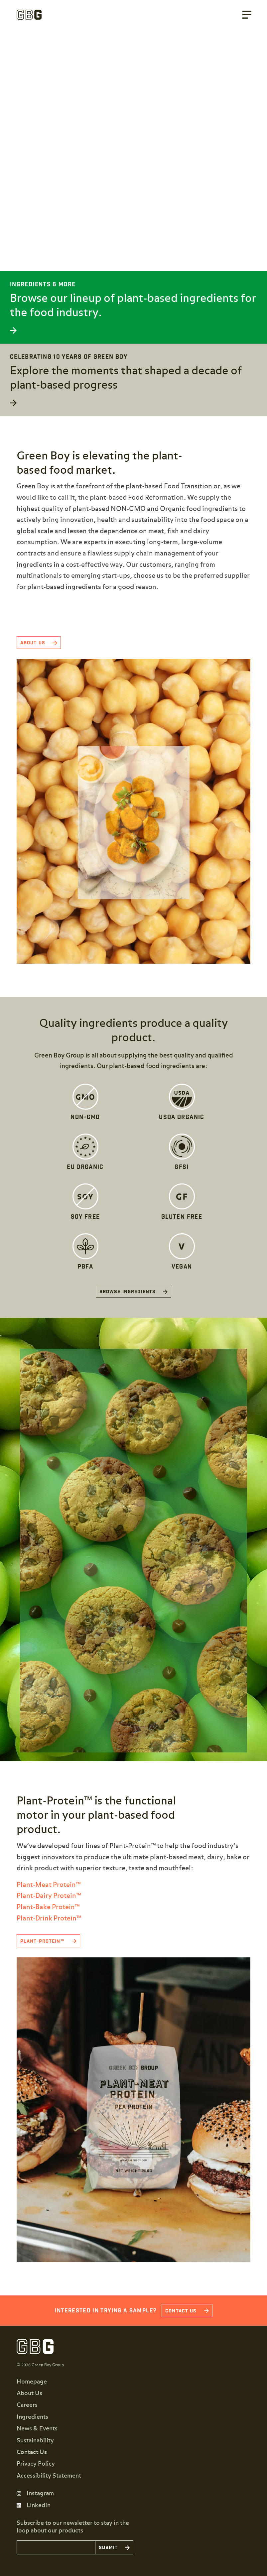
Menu (246, 15)
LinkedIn (39, 2506)
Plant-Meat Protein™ (48, 1885)
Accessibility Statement (49, 2476)
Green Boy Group (29, 15)
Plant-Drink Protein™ (49, 1918)
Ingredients (32, 2417)
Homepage (32, 2382)
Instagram (40, 2494)
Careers (27, 2405)
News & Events (37, 2429)
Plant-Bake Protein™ (48, 1907)
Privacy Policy (36, 2464)
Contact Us (32, 2452)
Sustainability (35, 2441)
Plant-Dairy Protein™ (49, 1896)
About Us (29, 2393)
